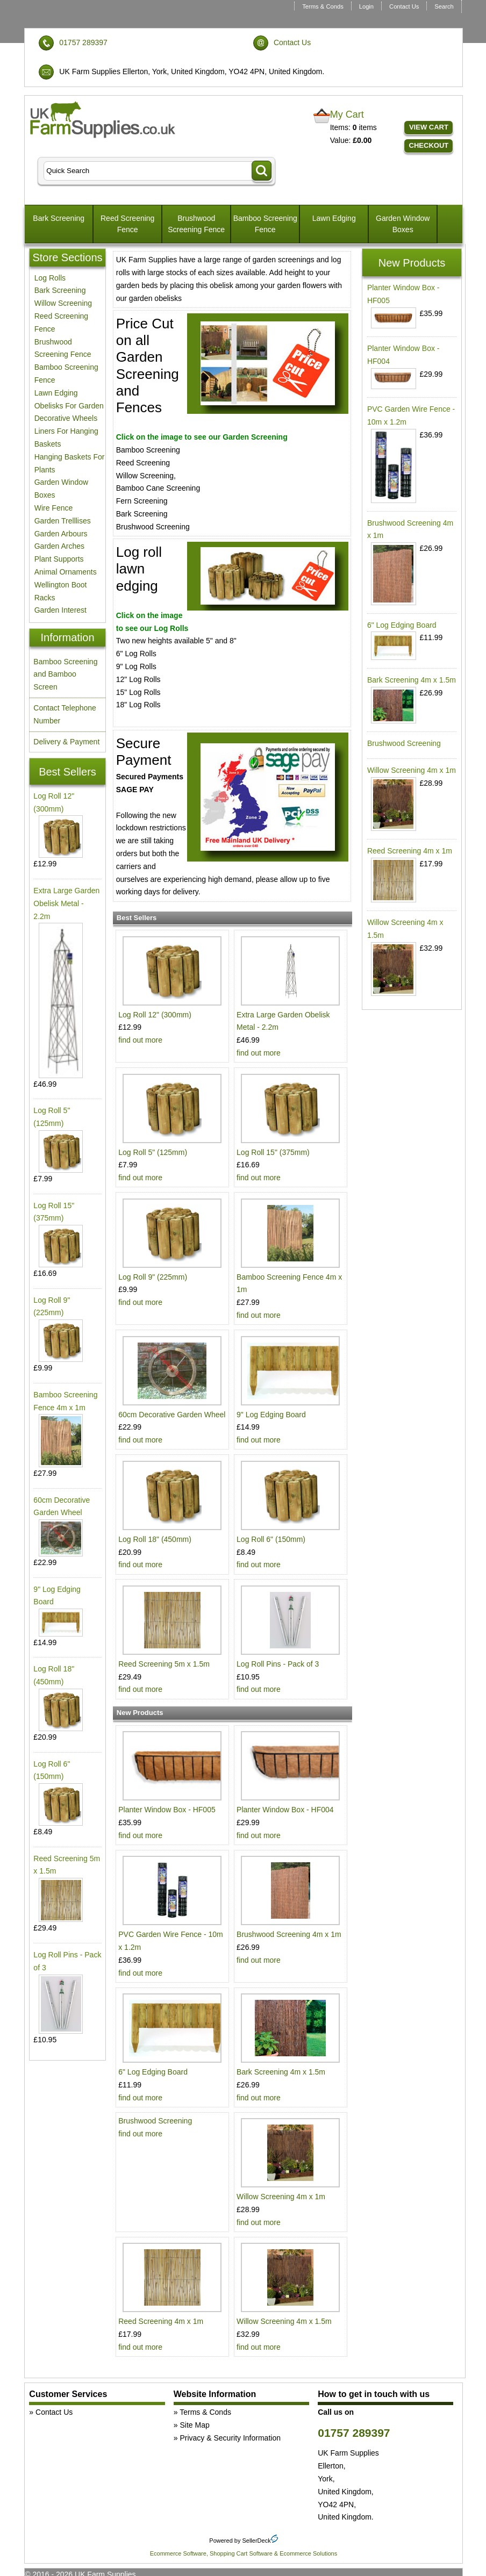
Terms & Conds (322, 6)
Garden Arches (59, 546)
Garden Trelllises (62, 520)
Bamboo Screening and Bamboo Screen (65, 674)
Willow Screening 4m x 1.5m (284, 2321)
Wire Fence (53, 508)
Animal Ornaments (65, 572)
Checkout (429, 145)
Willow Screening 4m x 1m (281, 2196)
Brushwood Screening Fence (196, 224)
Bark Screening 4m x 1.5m (281, 2072)
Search (443, 6)
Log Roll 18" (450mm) (154, 1539)
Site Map (194, 2425)
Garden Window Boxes (403, 224)
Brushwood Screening (155, 2120)
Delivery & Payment (66, 741)
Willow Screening (63, 303)
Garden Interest (60, 610)
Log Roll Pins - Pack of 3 (278, 1664)
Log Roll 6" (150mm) (271, 1539)
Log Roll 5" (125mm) (152, 1152)
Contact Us (404, 6)
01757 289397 (83, 42)
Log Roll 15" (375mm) (273, 1152)
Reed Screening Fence (127, 224)
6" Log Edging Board (153, 2072)
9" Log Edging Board (271, 1414)
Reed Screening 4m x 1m (160, 2321)
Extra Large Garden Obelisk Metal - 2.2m (66, 903)
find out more (140, 1040)
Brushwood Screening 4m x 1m (289, 1934)
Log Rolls (50, 278)
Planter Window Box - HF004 (285, 1809)
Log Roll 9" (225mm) (152, 1277)
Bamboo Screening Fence (265, 224)
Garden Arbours (61, 533)
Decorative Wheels (66, 418)
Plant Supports (59, 559)
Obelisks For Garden (69, 405)
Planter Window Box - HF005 (167, 1809)
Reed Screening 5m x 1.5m (164, 1664)
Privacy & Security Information (230, 2438)
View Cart (428, 127)
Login (366, 6)
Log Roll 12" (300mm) (154, 1014)
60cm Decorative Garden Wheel (171, 1414)
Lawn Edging (334, 218)
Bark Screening (58, 218)
